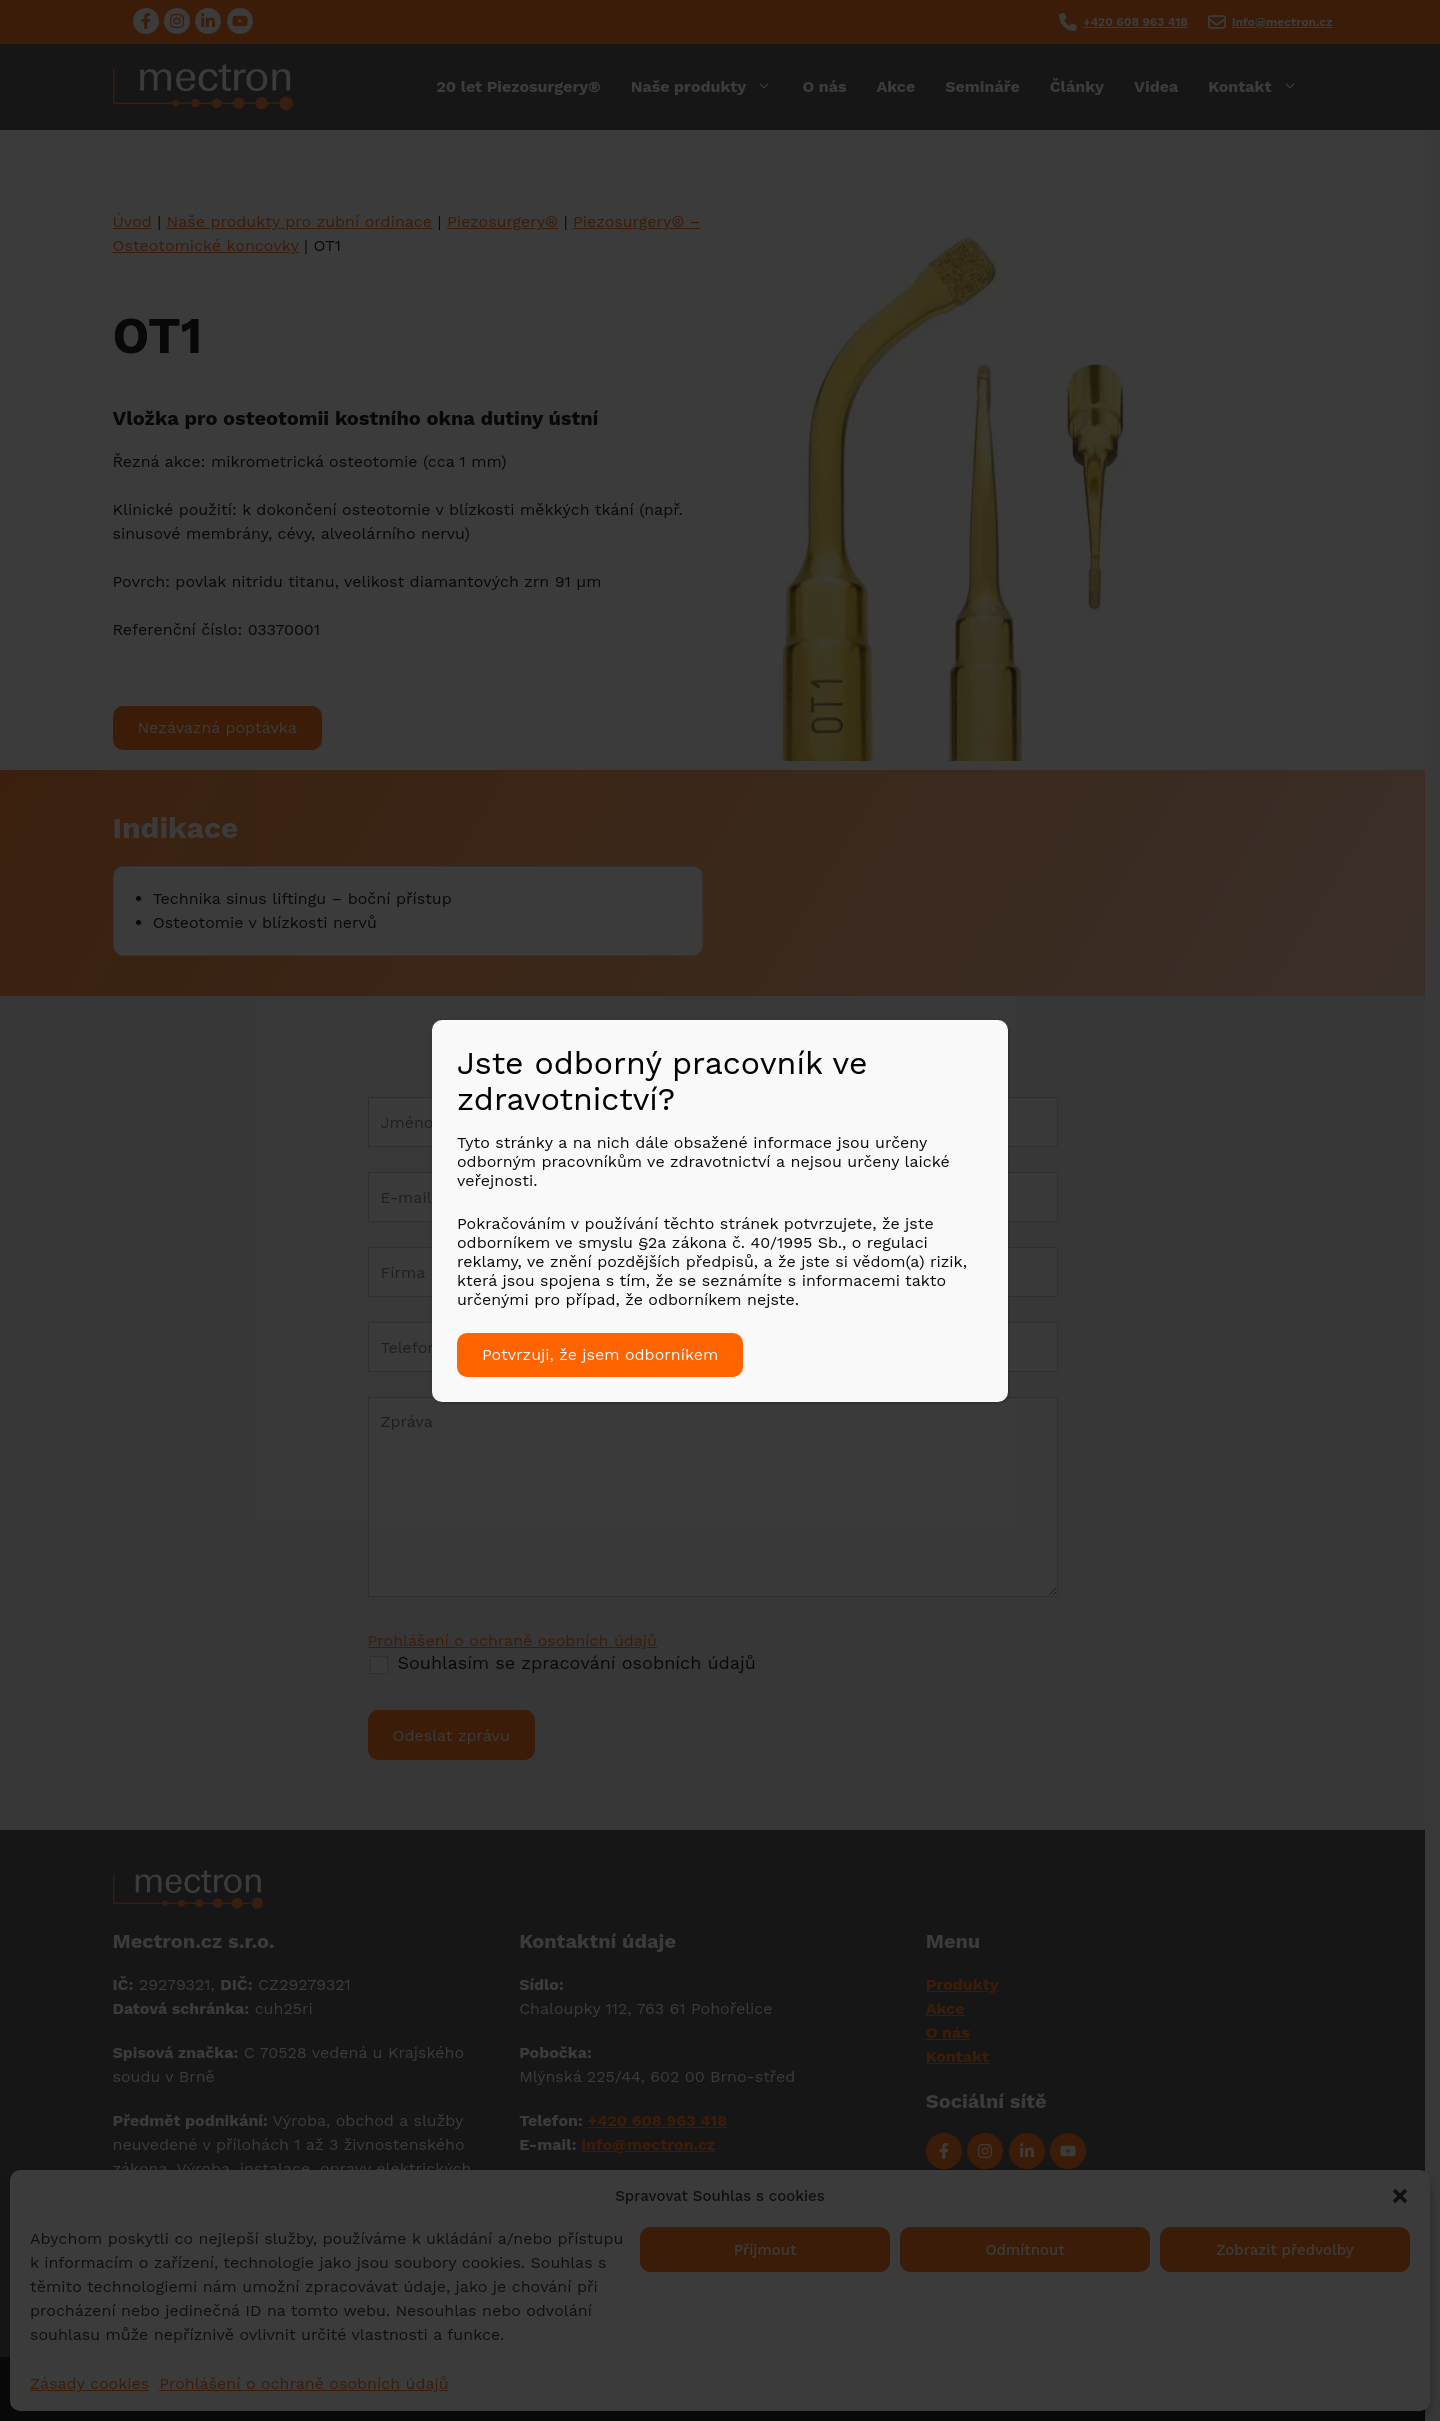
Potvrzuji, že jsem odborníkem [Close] (600, 1354)
